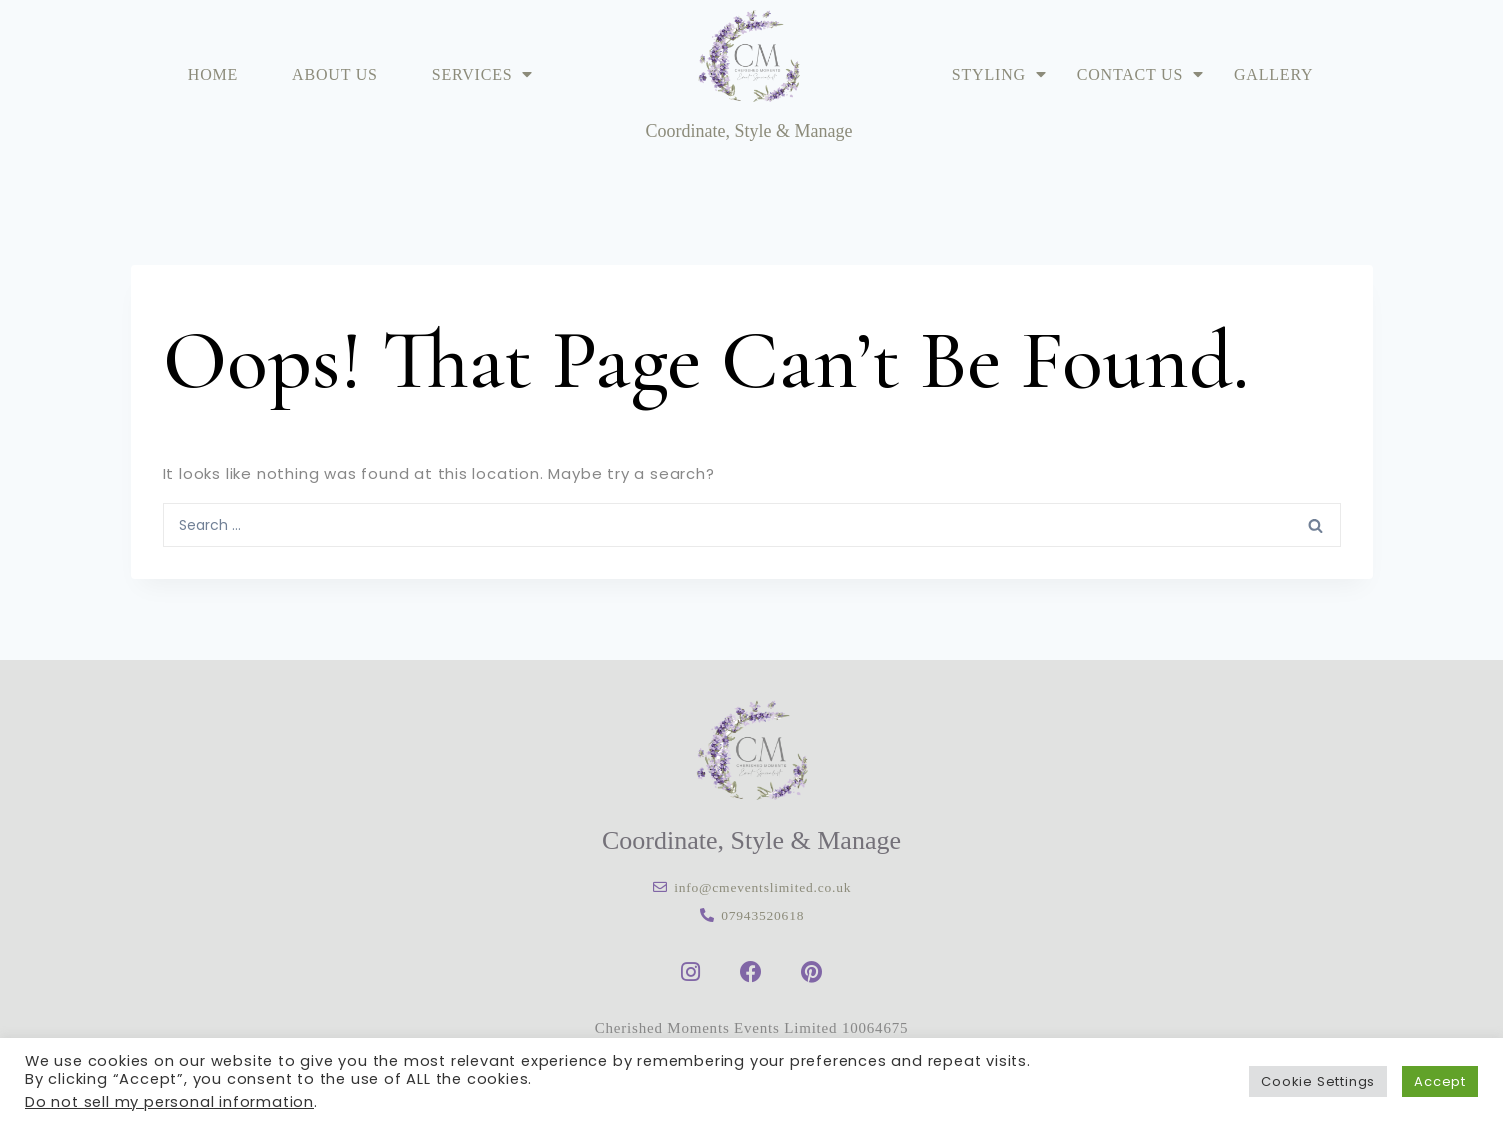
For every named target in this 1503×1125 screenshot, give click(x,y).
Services (483, 74)
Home (213, 74)
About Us (335, 74)
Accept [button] (1440, 1081)
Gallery (1273, 74)
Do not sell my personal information (169, 1102)
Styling (999, 74)
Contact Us (1140, 74)
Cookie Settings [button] (1318, 1081)
